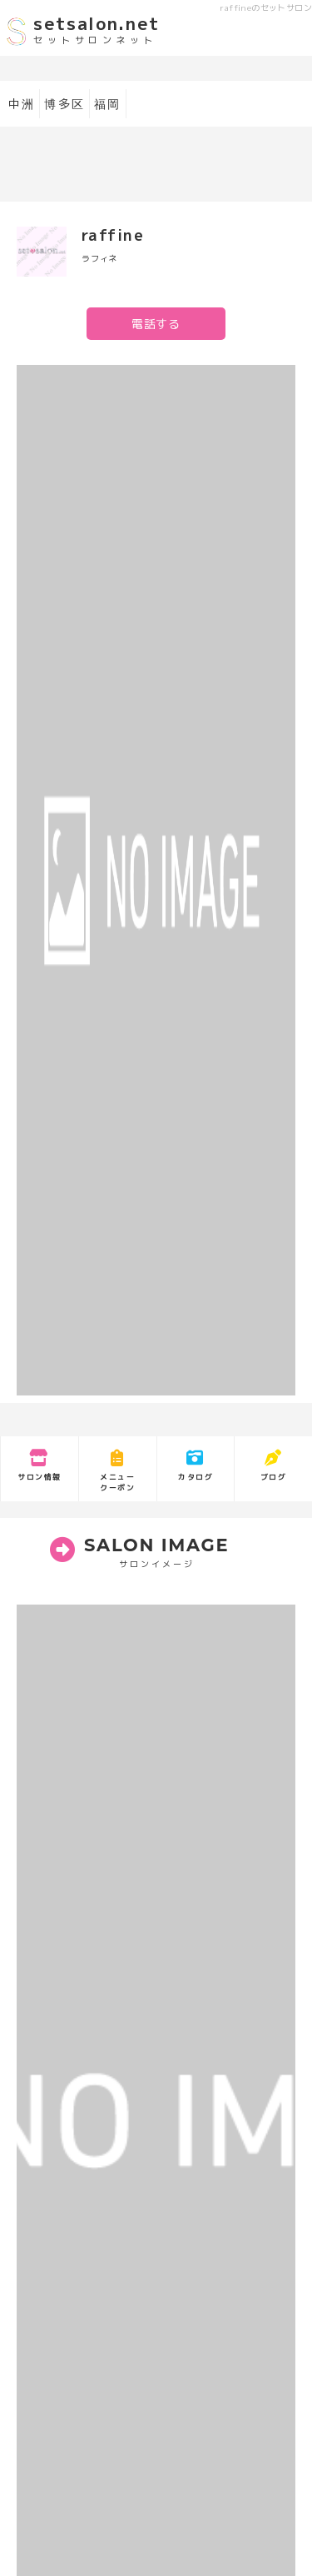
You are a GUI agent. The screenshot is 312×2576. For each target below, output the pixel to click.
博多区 (64, 104)
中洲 (21, 104)
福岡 (107, 104)
